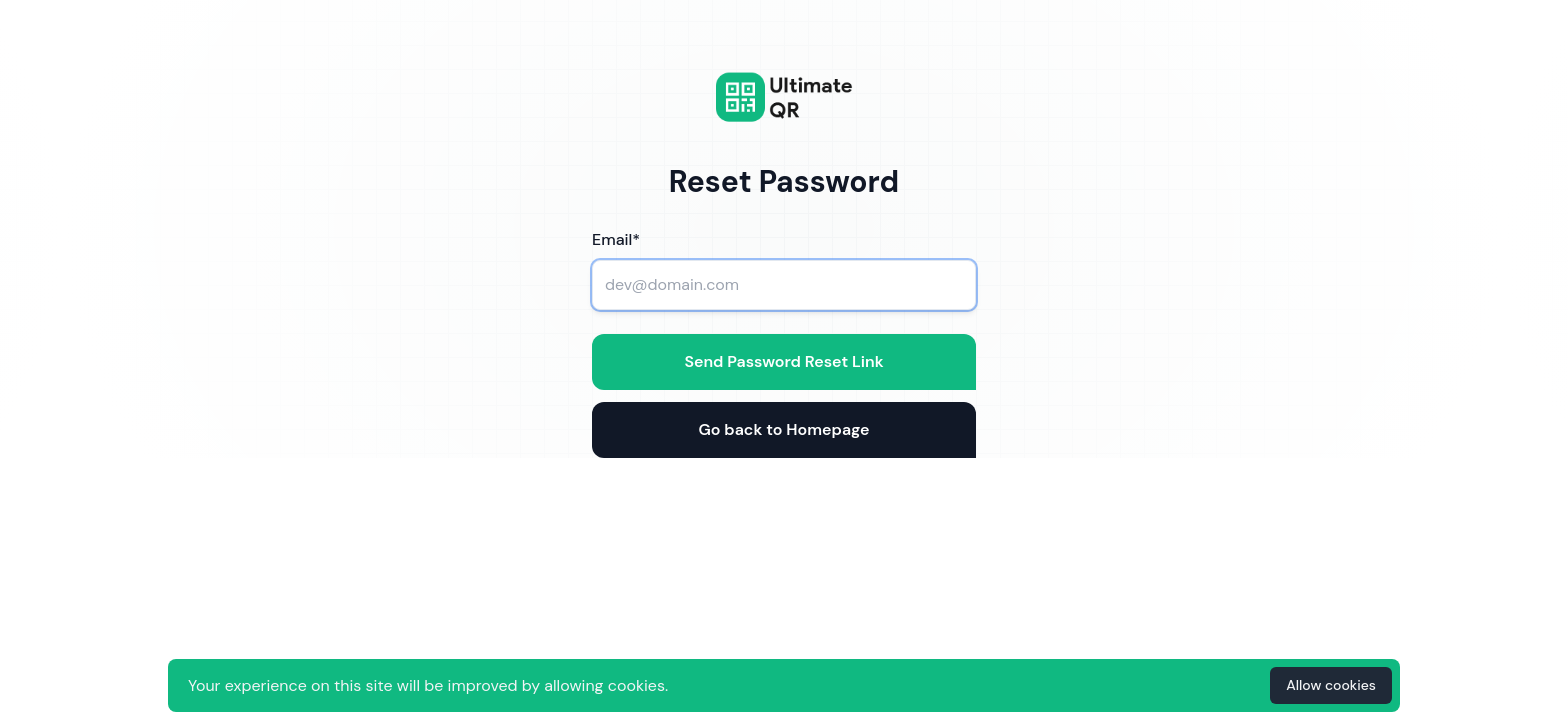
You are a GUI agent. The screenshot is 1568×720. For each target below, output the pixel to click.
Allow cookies (1331, 685)
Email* (616, 239)
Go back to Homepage (783, 429)
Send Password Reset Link (783, 361)
